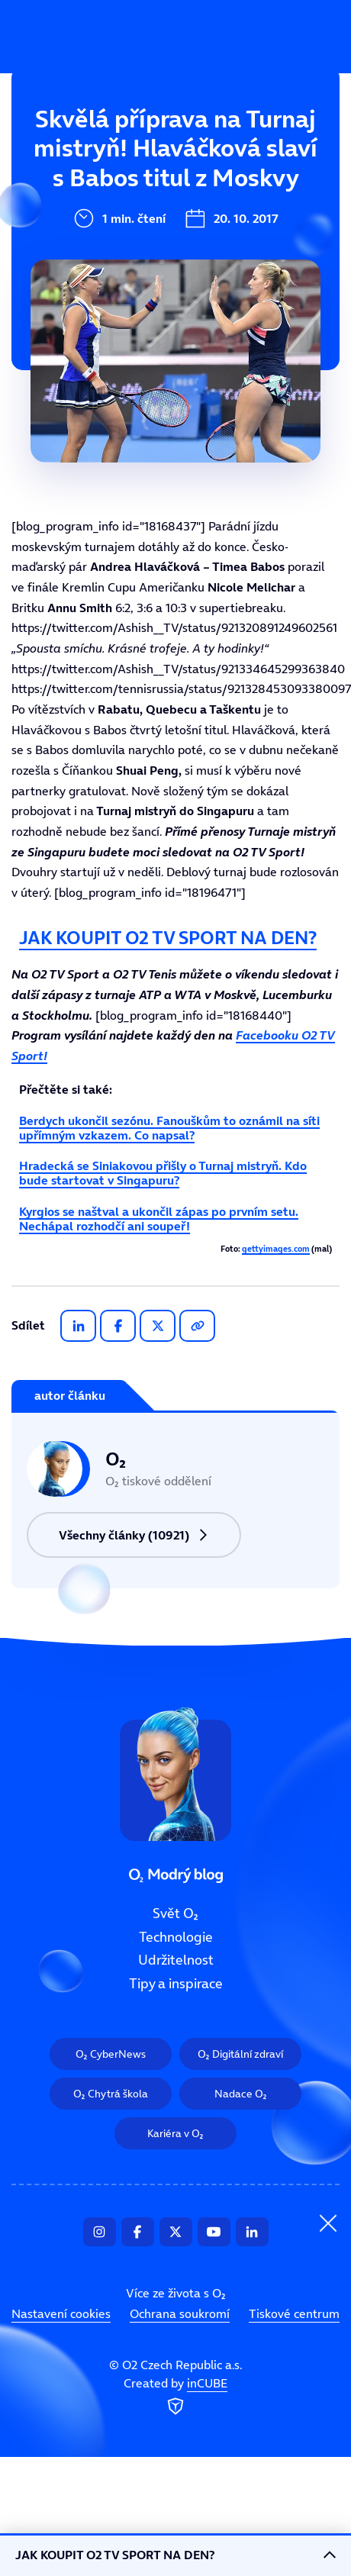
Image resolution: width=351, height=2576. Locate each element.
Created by (175, 2397)
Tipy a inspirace (103, 296)
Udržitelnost (93, 245)
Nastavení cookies (61, 2313)
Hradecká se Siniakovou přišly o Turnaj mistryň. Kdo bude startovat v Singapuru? (163, 1172)
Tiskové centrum (294, 2313)
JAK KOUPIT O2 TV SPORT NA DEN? (168, 937)
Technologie (91, 194)
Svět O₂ (76, 142)
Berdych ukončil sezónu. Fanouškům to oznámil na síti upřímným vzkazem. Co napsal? (169, 1127)
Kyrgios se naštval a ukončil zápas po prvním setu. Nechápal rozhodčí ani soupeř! (158, 1218)
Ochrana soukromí (180, 2313)
